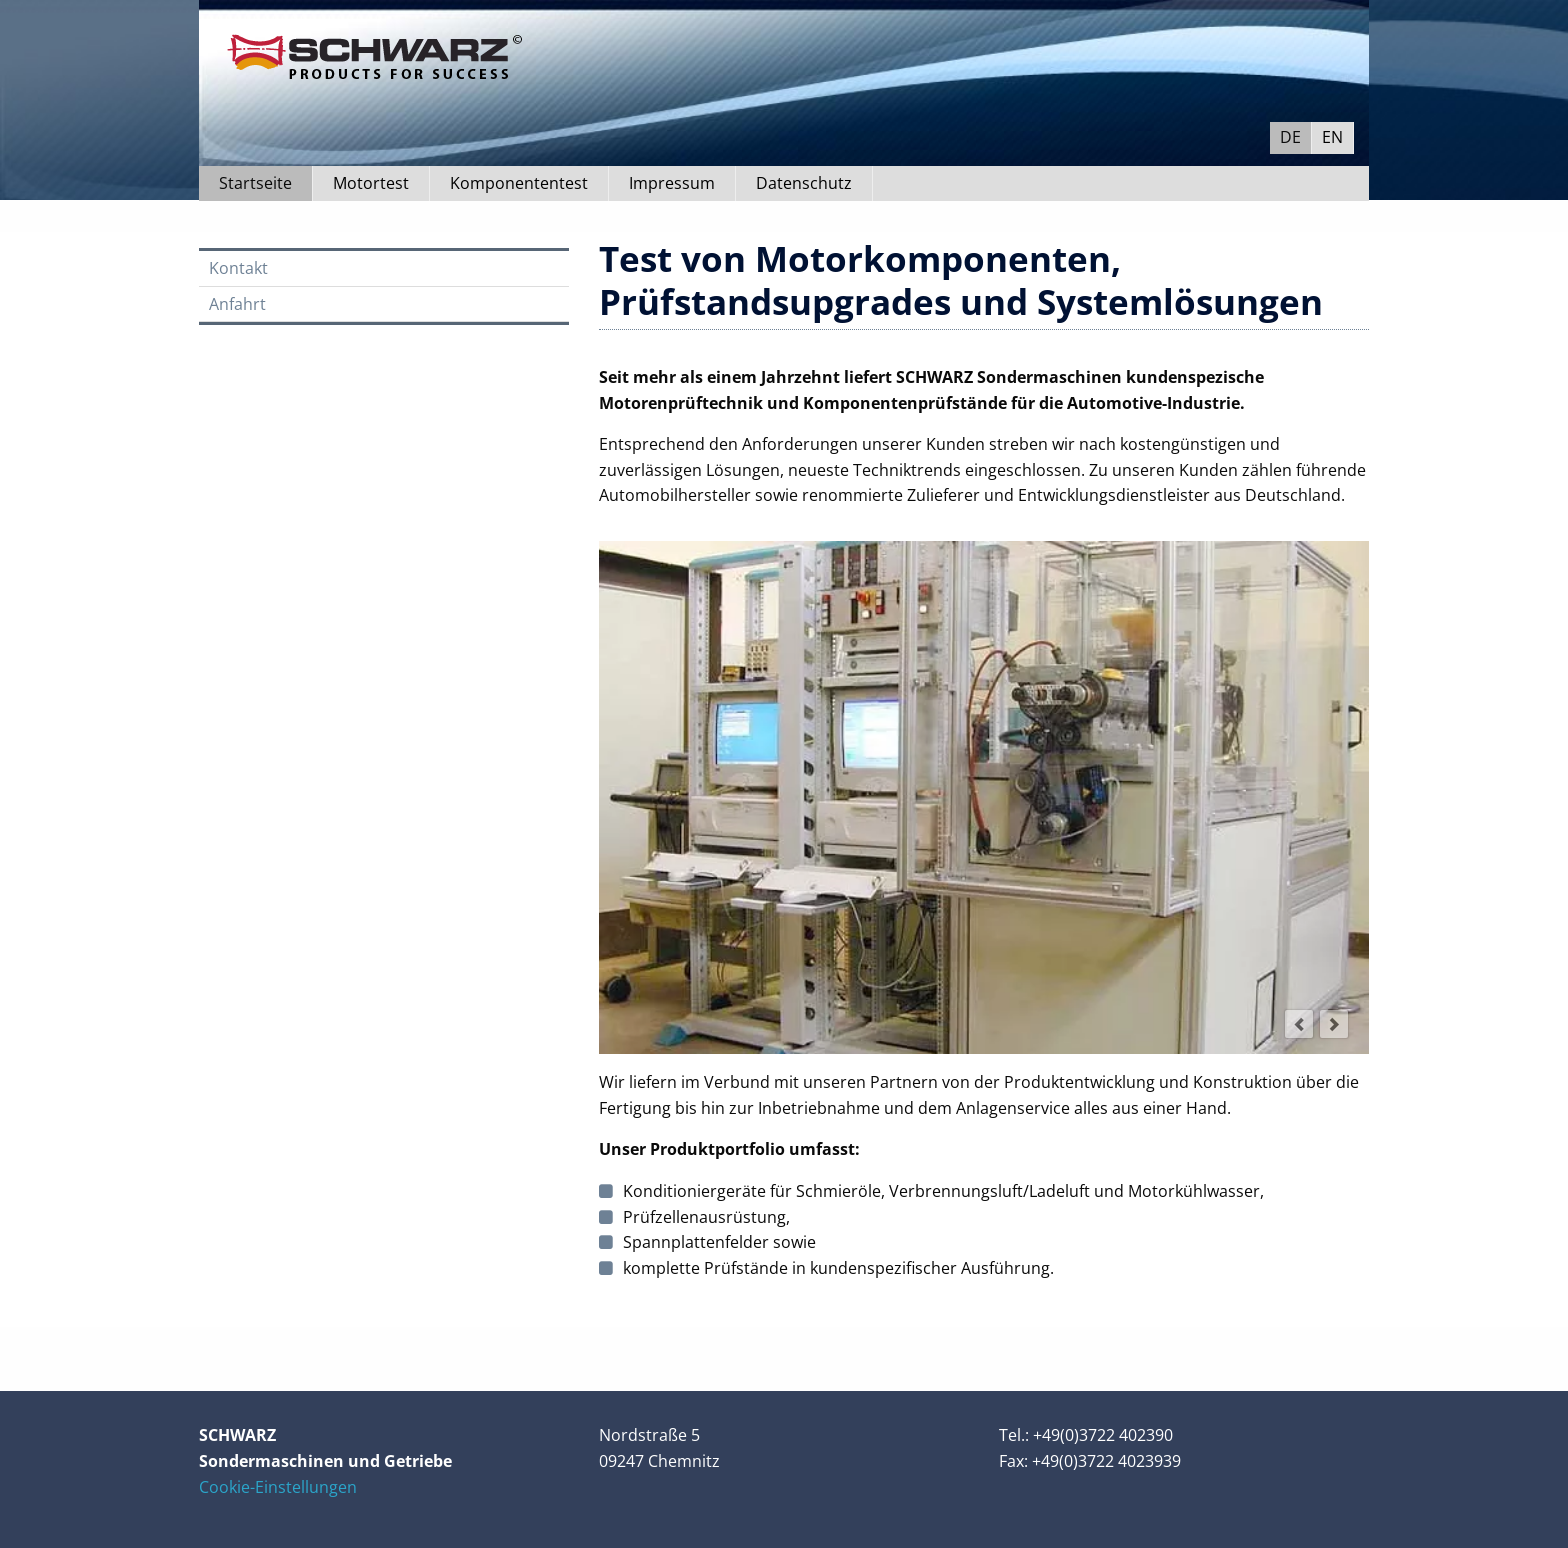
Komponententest (519, 183)
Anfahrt (237, 304)
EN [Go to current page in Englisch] (1332, 137)
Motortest (371, 183)
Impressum (672, 183)
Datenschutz (804, 183)
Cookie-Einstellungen (278, 1487)
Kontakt (238, 268)
